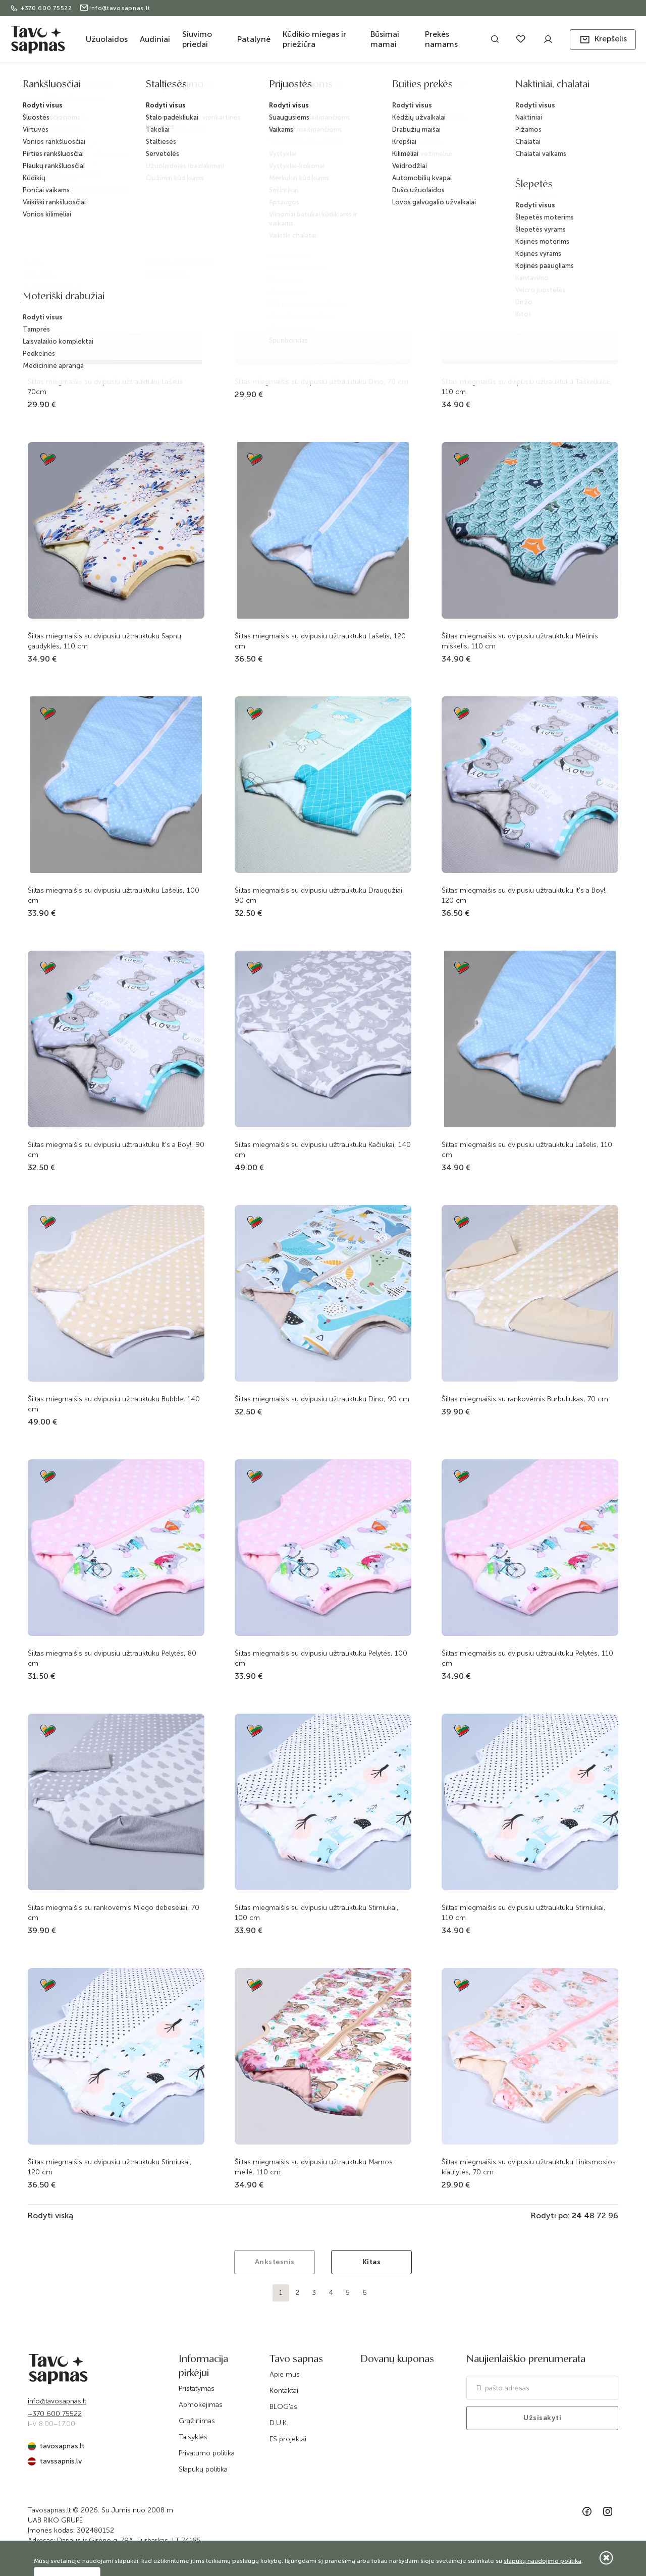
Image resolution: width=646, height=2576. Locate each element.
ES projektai (288, 2439)
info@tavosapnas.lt (114, 8)
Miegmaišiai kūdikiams (411, 87)
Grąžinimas (197, 2421)
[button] (603, 39)
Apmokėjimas (201, 2404)
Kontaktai (284, 2390)
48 (589, 2215)
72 (601, 2215)
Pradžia (158, 87)
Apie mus (285, 2374)
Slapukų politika (203, 2469)
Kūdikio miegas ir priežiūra (314, 39)
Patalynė (254, 39)
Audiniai (155, 39)
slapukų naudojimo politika (542, 2560)
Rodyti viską (50, 2215)
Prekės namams (441, 39)
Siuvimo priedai (197, 39)
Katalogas (193, 87)
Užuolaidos (107, 39)
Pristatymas (196, 2388)
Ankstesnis (275, 2262)
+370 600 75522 (42, 8)
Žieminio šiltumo (475, 87)
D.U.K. (279, 2423)
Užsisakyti (542, 2418)
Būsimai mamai (384, 39)
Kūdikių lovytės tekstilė (336, 87)
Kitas (371, 2262)
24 (577, 2215)
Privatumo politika (207, 2453)
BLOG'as (283, 2406)
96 (613, 2215)
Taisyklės (193, 2437)
